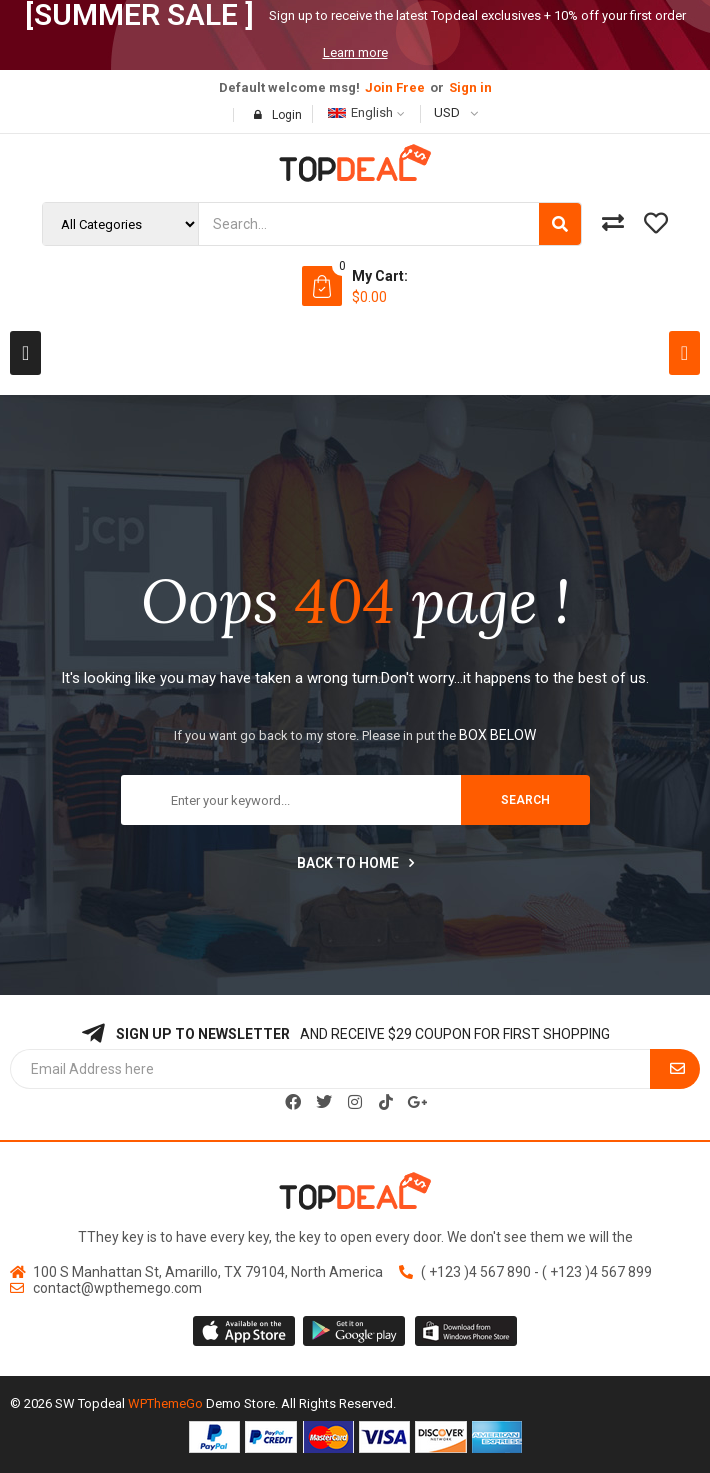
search (525, 800)
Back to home (355, 863)
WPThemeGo (165, 1403)
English (360, 112)
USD (447, 112)
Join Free (395, 87)
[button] (25, 353)
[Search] (560, 224)
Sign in (470, 87)
